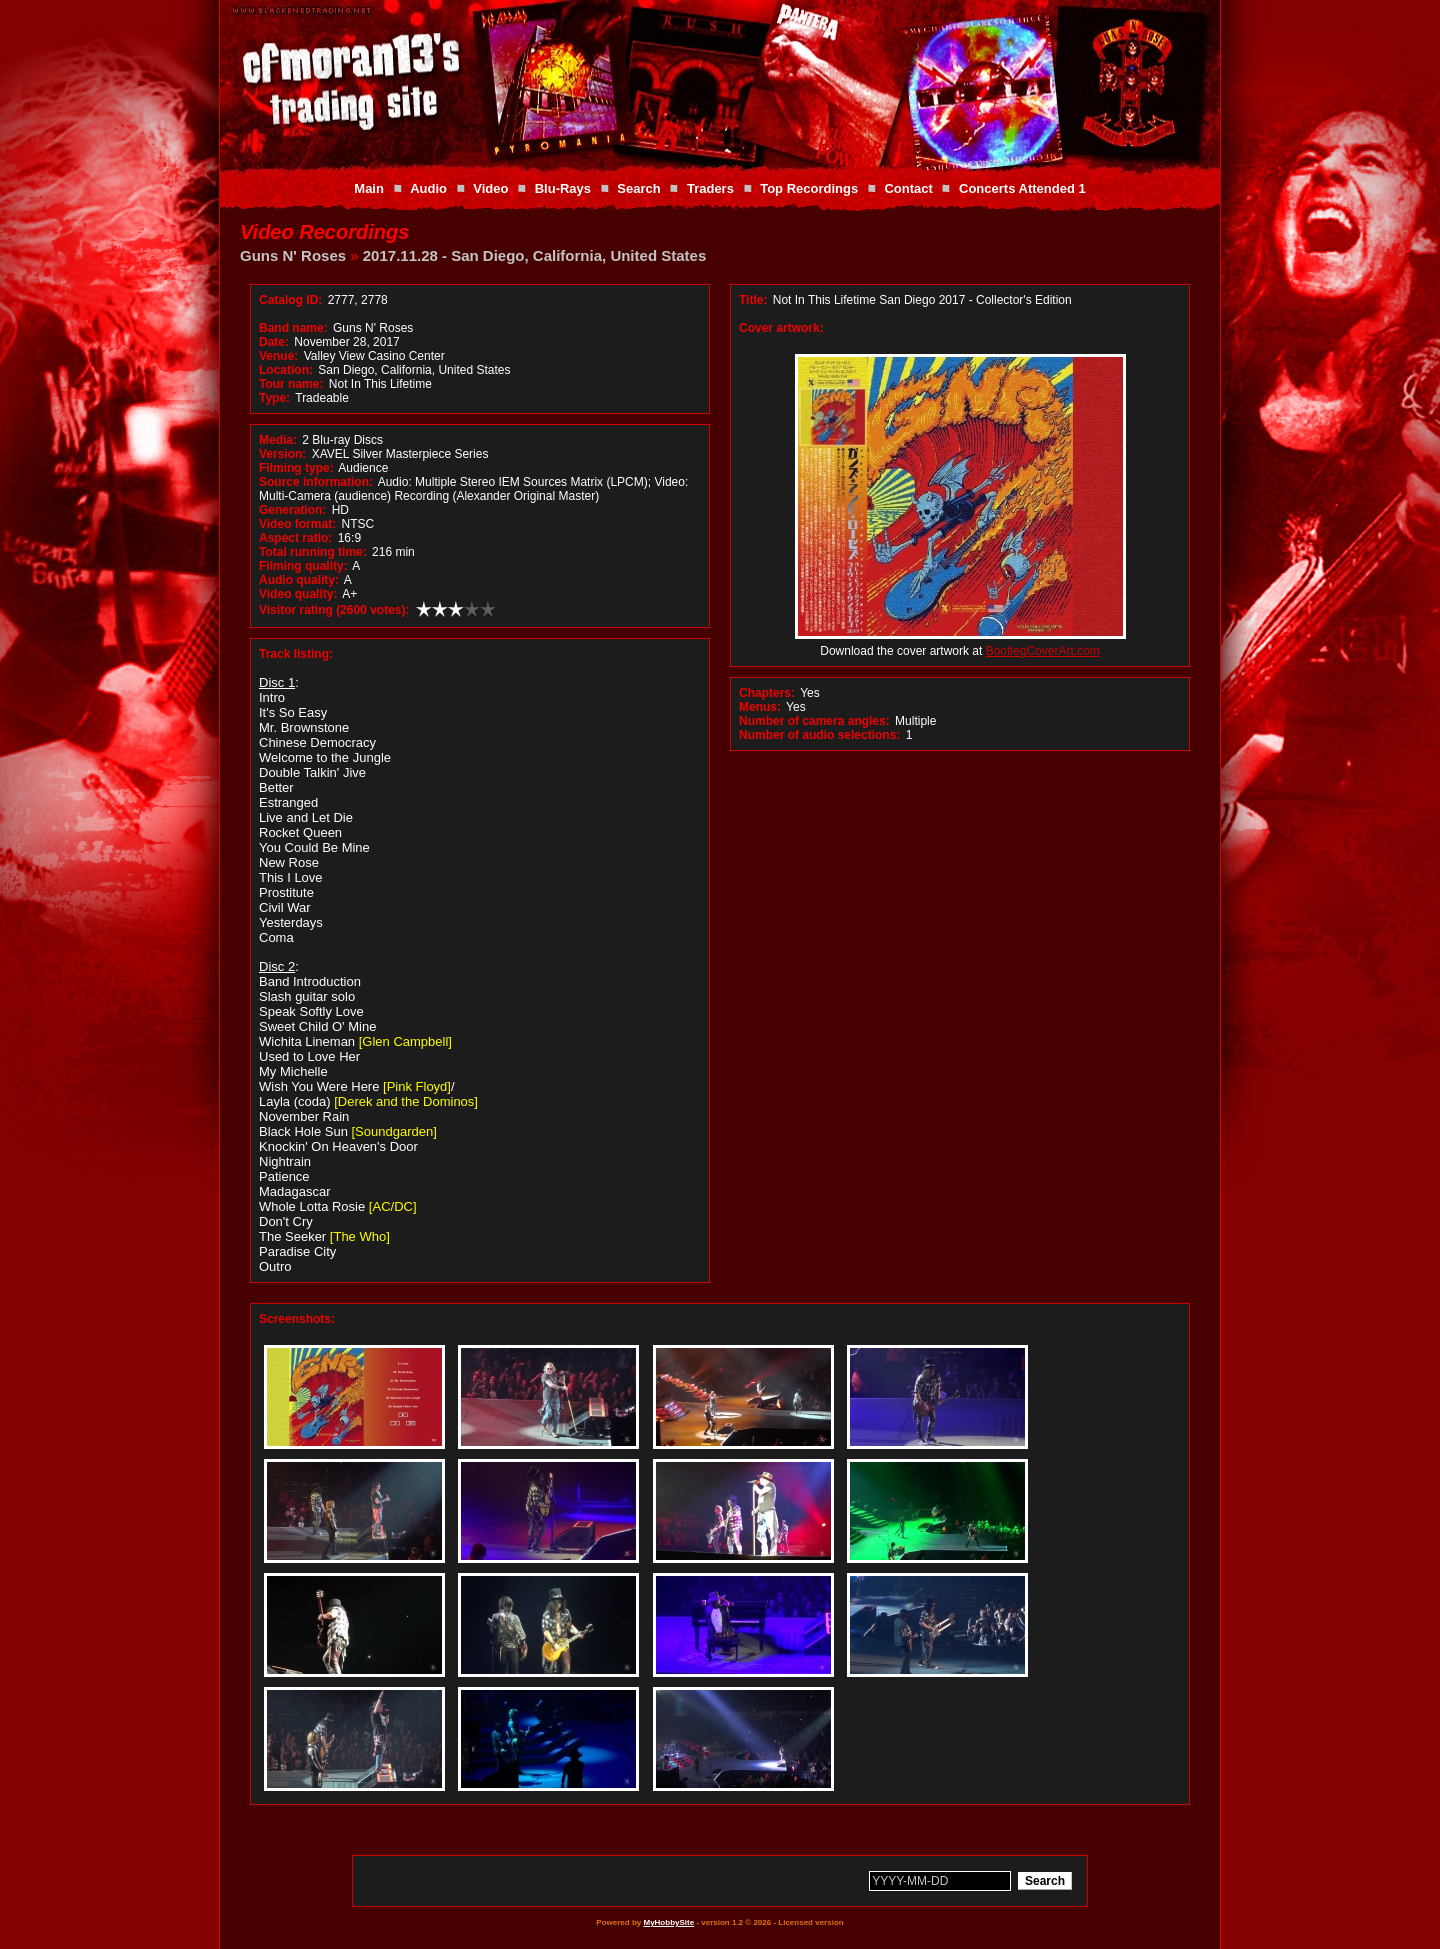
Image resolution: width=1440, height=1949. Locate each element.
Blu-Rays (563, 188)
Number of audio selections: (819, 735)
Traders (710, 188)
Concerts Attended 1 (1022, 188)
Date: (274, 342)
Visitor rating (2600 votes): (334, 610)
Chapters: (767, 693)
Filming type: (296, 468)
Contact (908, 188)
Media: (278, 440)
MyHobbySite (668, 1922)
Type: (274, 398)
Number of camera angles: (814, 721)
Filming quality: (303, 566)
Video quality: (298, 594)
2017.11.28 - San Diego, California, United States (534, 255)
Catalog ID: (290, 300)
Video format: (297, 524)
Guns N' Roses (293, 255)
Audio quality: (299, 580)
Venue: (278, 356)
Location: (286, 370)
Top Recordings (809, 188)
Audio (428, 188)
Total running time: (313, 552)
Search (638, 188)
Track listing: (296, 654)
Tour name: (291, 384)
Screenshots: (297, 1319)
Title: (755, 300)
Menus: (760, 707)
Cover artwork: (781, 328)
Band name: (293, 328)
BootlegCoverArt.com (1043, 651)
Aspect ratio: (295, 538)
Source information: (316, 482)
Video (490, 188)
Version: (282, 454)
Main (369, 188)
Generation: (292, 510)
